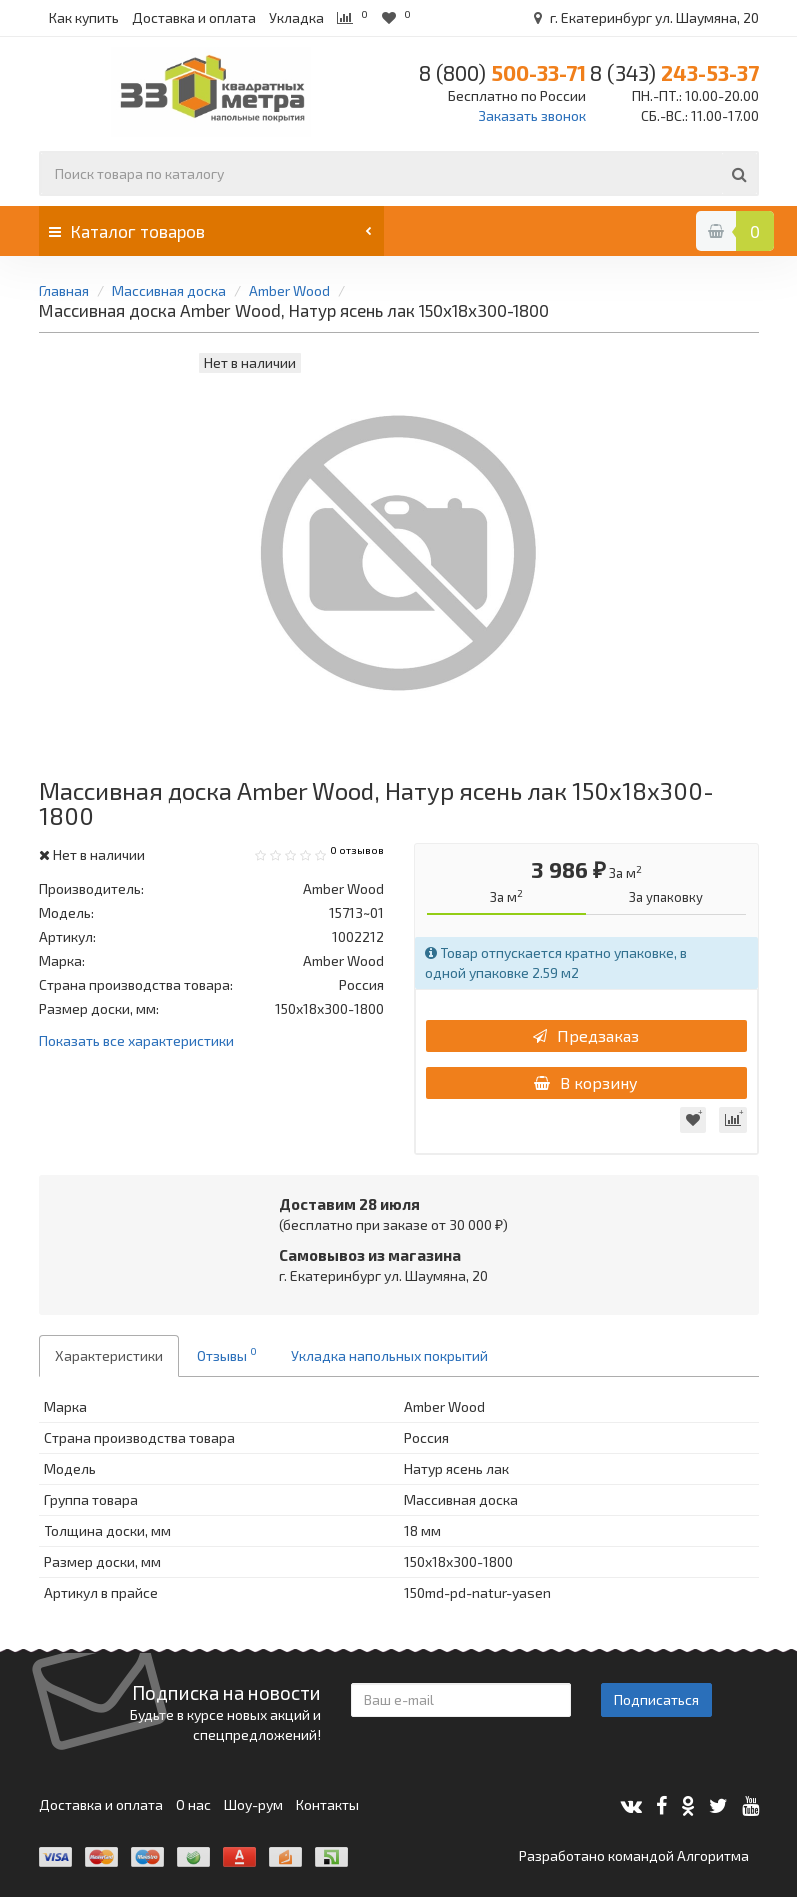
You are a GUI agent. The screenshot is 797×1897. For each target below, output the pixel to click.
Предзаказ (586, 1035)
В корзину (586, 1082)
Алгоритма (713, 1855)
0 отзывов (357, 850)
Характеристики (109, 1355)
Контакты (327, 1804)
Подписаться (656, 1699)
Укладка (296, 17)
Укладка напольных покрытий (389, 1355)
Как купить (84, 17)
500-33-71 (502, 72)
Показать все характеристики (136, 1041)
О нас (193, 1804)
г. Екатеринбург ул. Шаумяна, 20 (643, 17)
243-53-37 (674, 72)
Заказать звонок (532, 115)
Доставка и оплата (194, 17)
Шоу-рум (253, 1804)
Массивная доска (169, 290)
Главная (64, 290)
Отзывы (227, 1354)
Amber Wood (289, 290)
